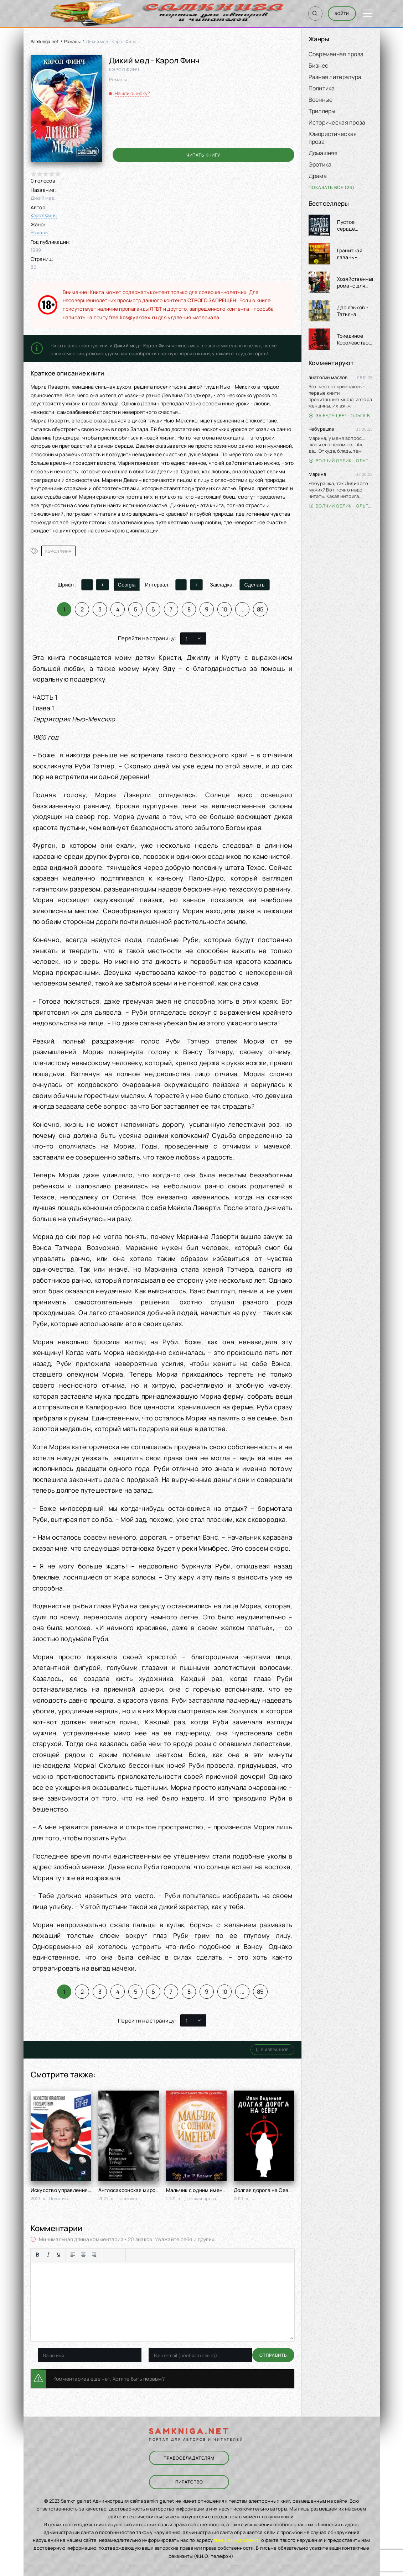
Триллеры (322, 111)
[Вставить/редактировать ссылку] (143, 2254)
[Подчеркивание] (58, 2254)
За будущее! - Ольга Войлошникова (341, 415)
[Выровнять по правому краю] (94, 2254)
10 (225, 609)
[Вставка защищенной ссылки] (154, 2254)
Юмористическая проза (333, 138)
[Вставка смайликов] (132, 2254)
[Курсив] (48, 2254)
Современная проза (336, 54)
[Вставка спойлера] (189, 2254)
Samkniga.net (45, 41)
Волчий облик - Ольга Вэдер (341, 461)
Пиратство (188, 2481)
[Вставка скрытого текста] (200, 2254)
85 (260, 609)
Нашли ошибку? (132, 93)
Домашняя (323, 153)
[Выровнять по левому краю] (72, 2254)
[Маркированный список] (108, 2254)
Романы (72, 41)
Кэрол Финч (44, 215)
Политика (322, 88)
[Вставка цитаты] (167, 2254)
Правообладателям (188, 2458)
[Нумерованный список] (118, 2254)
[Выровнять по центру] (83, 2254)
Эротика (320, 164)
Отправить (52, 2355)
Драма (318, 176)
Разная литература (335, 77)
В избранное (272, 2049)
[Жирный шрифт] (37, 2254)
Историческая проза (337, 122)
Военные (321, 100)
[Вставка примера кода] (178, 2254)
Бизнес (319, 65)
